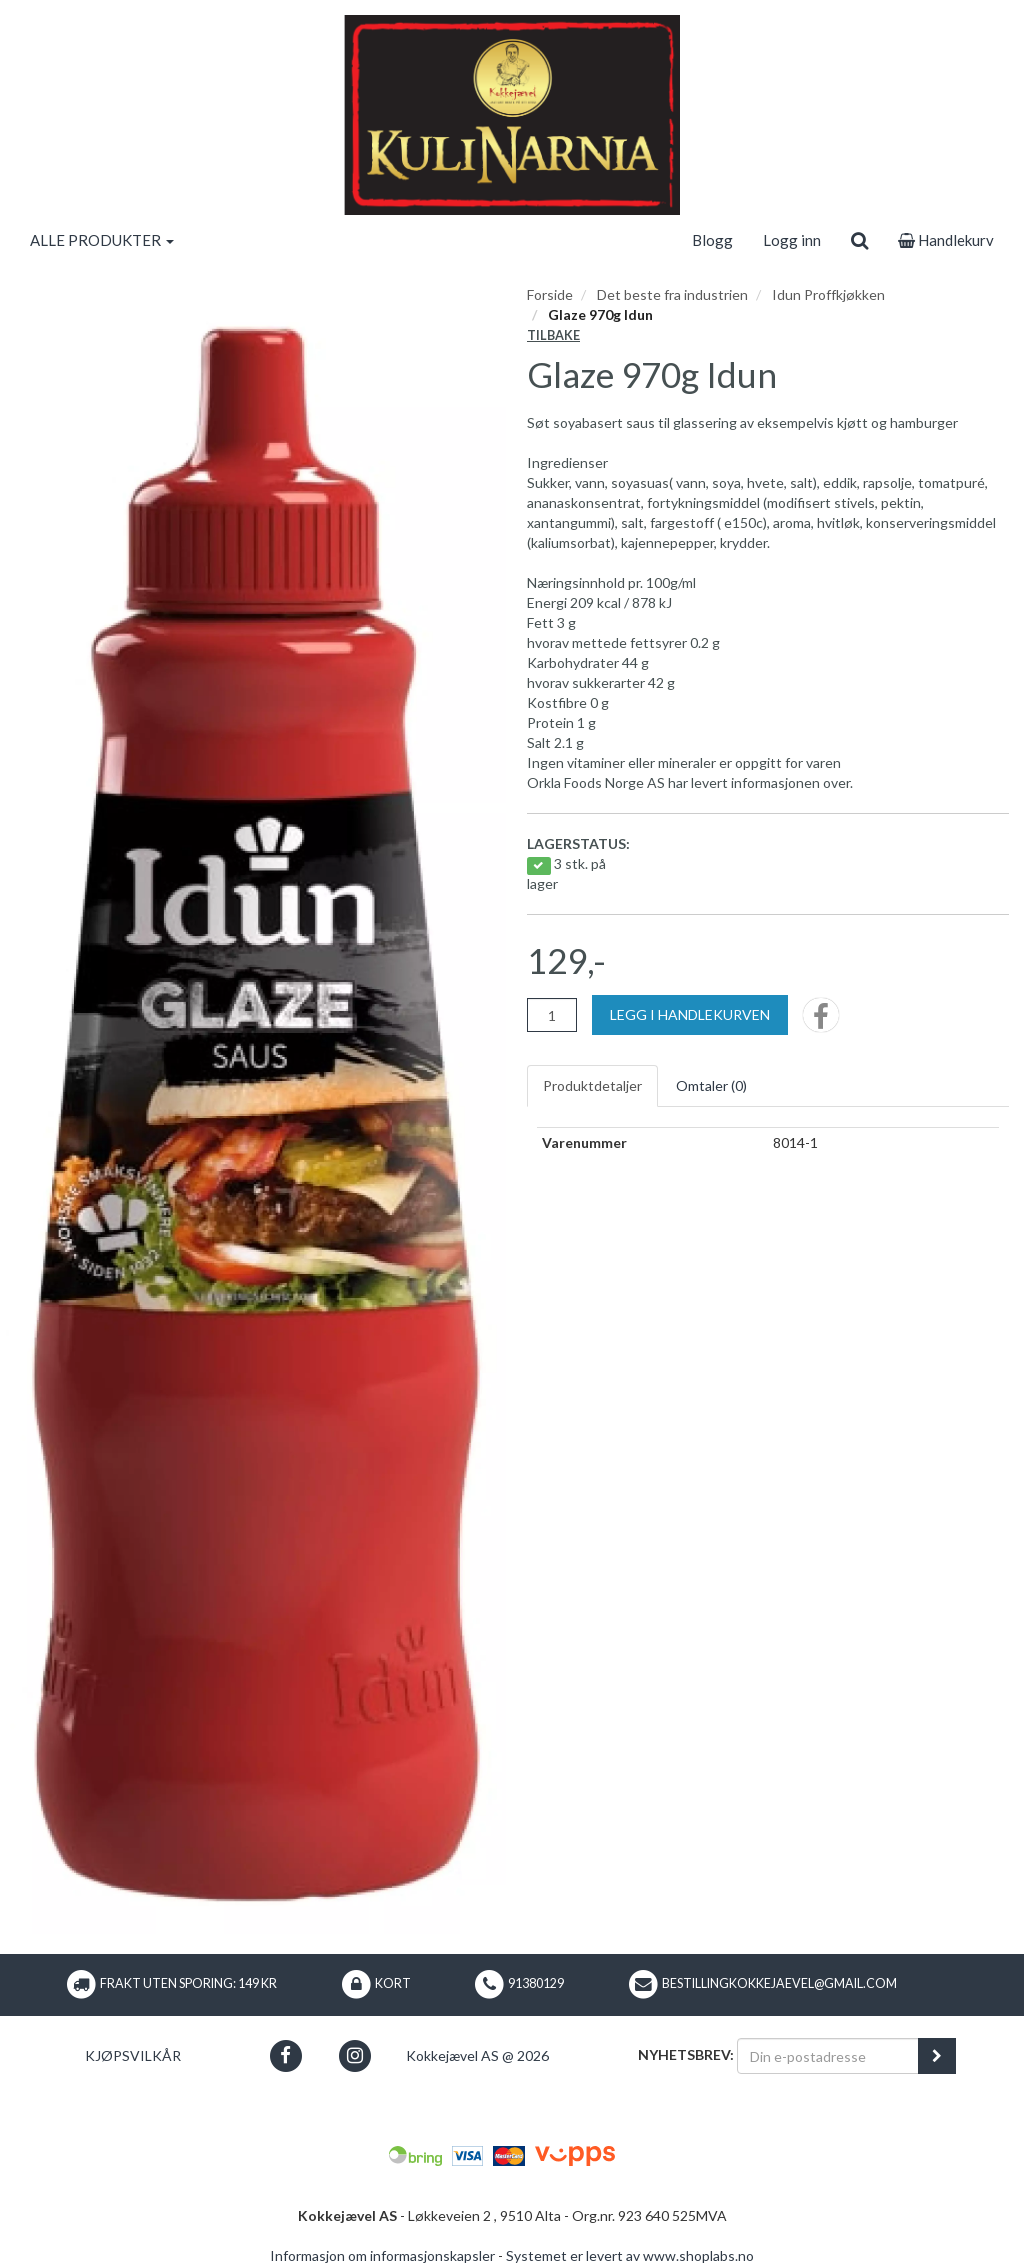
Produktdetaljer (592, 1085)
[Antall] (552, 1015)
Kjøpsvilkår (133, 2055)
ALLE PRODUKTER (102, 240)
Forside (550, 294)
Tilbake (553, 335)
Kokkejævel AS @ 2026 (477, 2055)
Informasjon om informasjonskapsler (382, 2255)
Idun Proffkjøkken (828, 294)
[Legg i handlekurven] (690, 1015)
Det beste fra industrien (672, 294)
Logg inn (792, 240)
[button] (285, 2055)
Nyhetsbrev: (686, 2054)
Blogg (712, 240)
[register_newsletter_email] (937, 2056)
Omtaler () (711, 1085)
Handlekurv (946, 240)
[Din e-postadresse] (828, 2056)
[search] (859, 240)
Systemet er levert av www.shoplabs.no (630, 2255)
